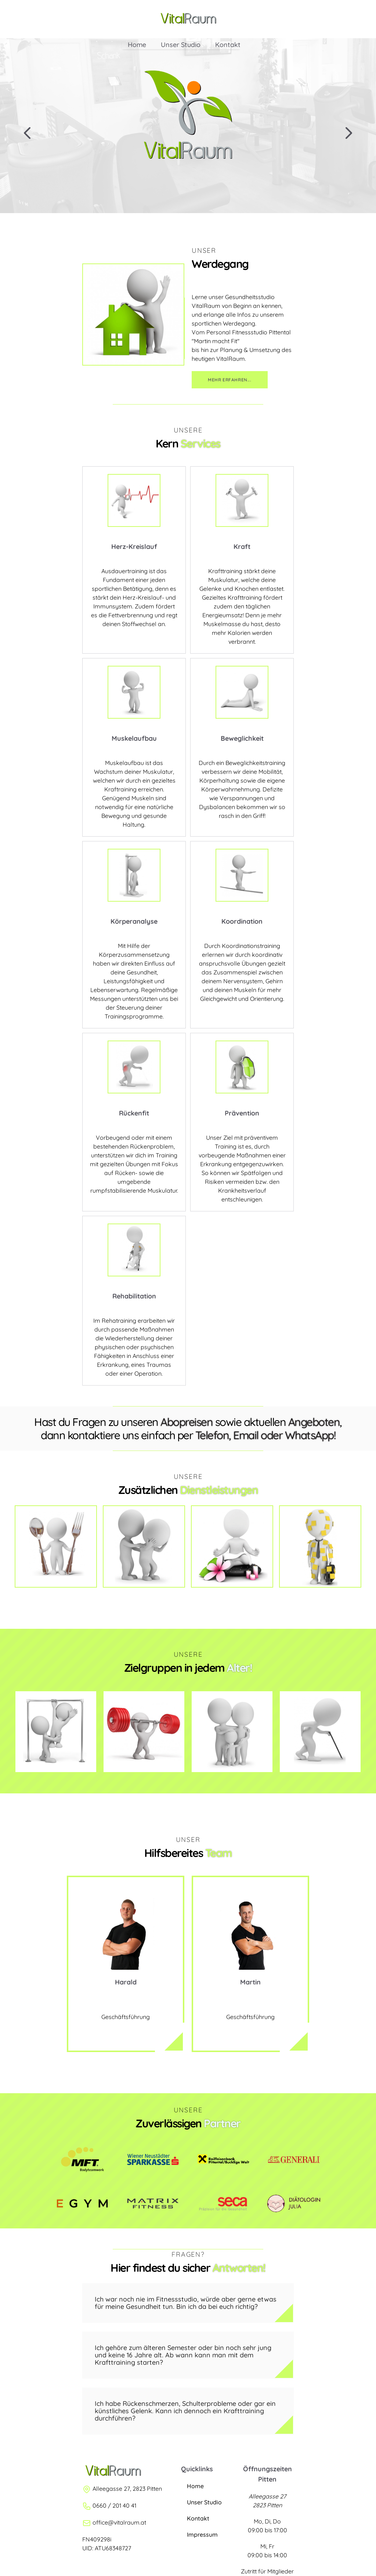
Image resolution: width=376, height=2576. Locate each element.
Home (144, 32)
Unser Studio (187, 32)
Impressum (202, 2534)
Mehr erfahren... (230, 379)
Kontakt (234, 32)
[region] (188, 125)
